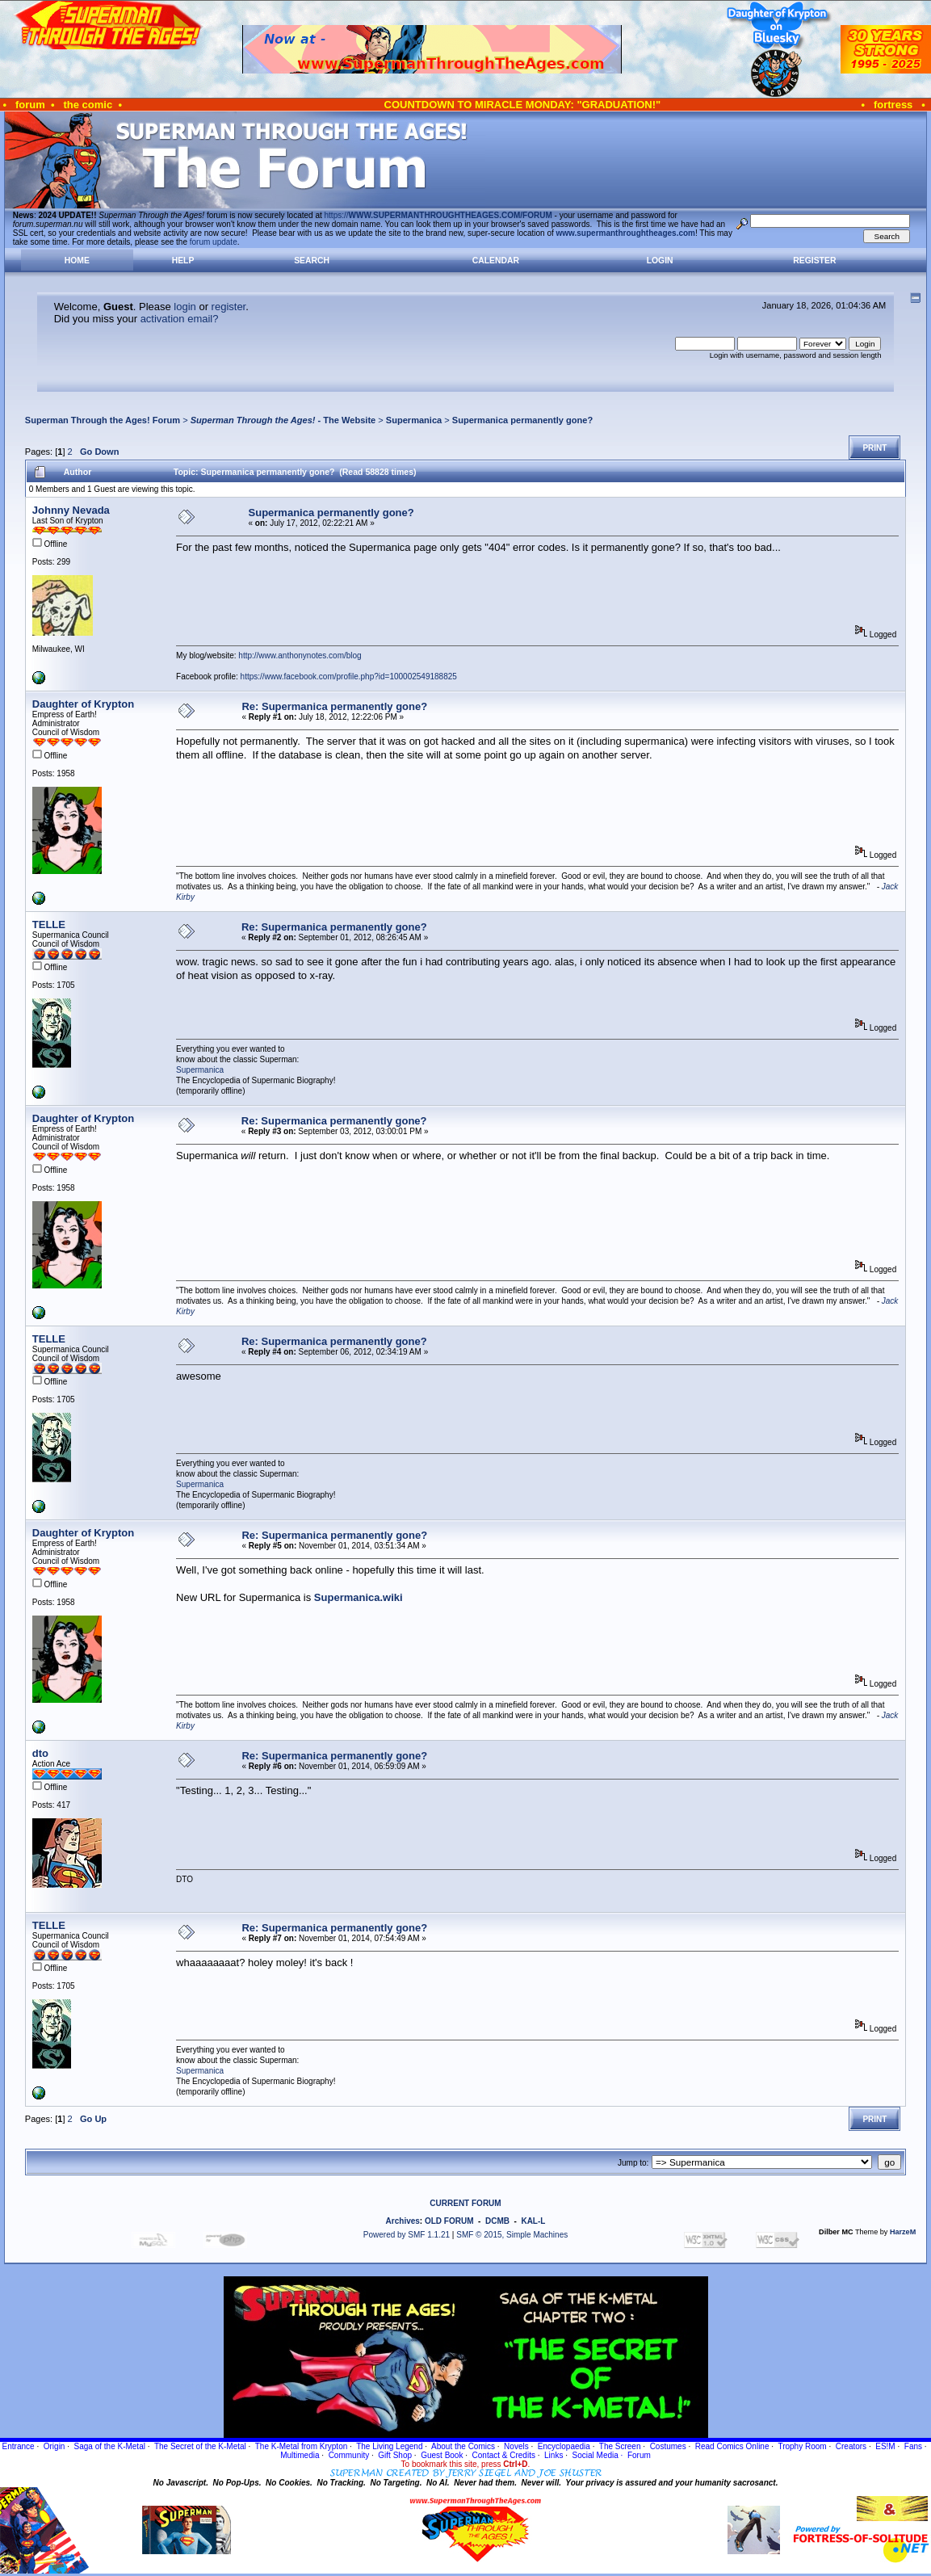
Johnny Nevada (71, 510)
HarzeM (903, 2232)
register (229, 306)
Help (183, 260)
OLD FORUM (449, 2221)
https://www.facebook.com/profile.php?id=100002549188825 (349, 676)
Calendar (495, 260)
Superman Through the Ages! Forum (102, 420)
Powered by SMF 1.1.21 (406, 2234)
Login (660, 260)
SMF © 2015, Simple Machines (512, 2234)
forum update (213, 241)
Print (874, 447)
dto (40, 1753)
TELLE (48, 924)
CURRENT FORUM (465, 2203)
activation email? (179, 319)
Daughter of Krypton (83, 704)
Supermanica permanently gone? (522, 420)
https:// (438, 215)
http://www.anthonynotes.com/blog (299, 655)
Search (311, 260)
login (184, 306)
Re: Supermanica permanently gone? (334, 706)
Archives (403, 2221)
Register (814, 260)
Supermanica (414, 420)
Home (77, 260)
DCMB (497, 2221)
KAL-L (533, 2221)
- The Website (283, 420)
